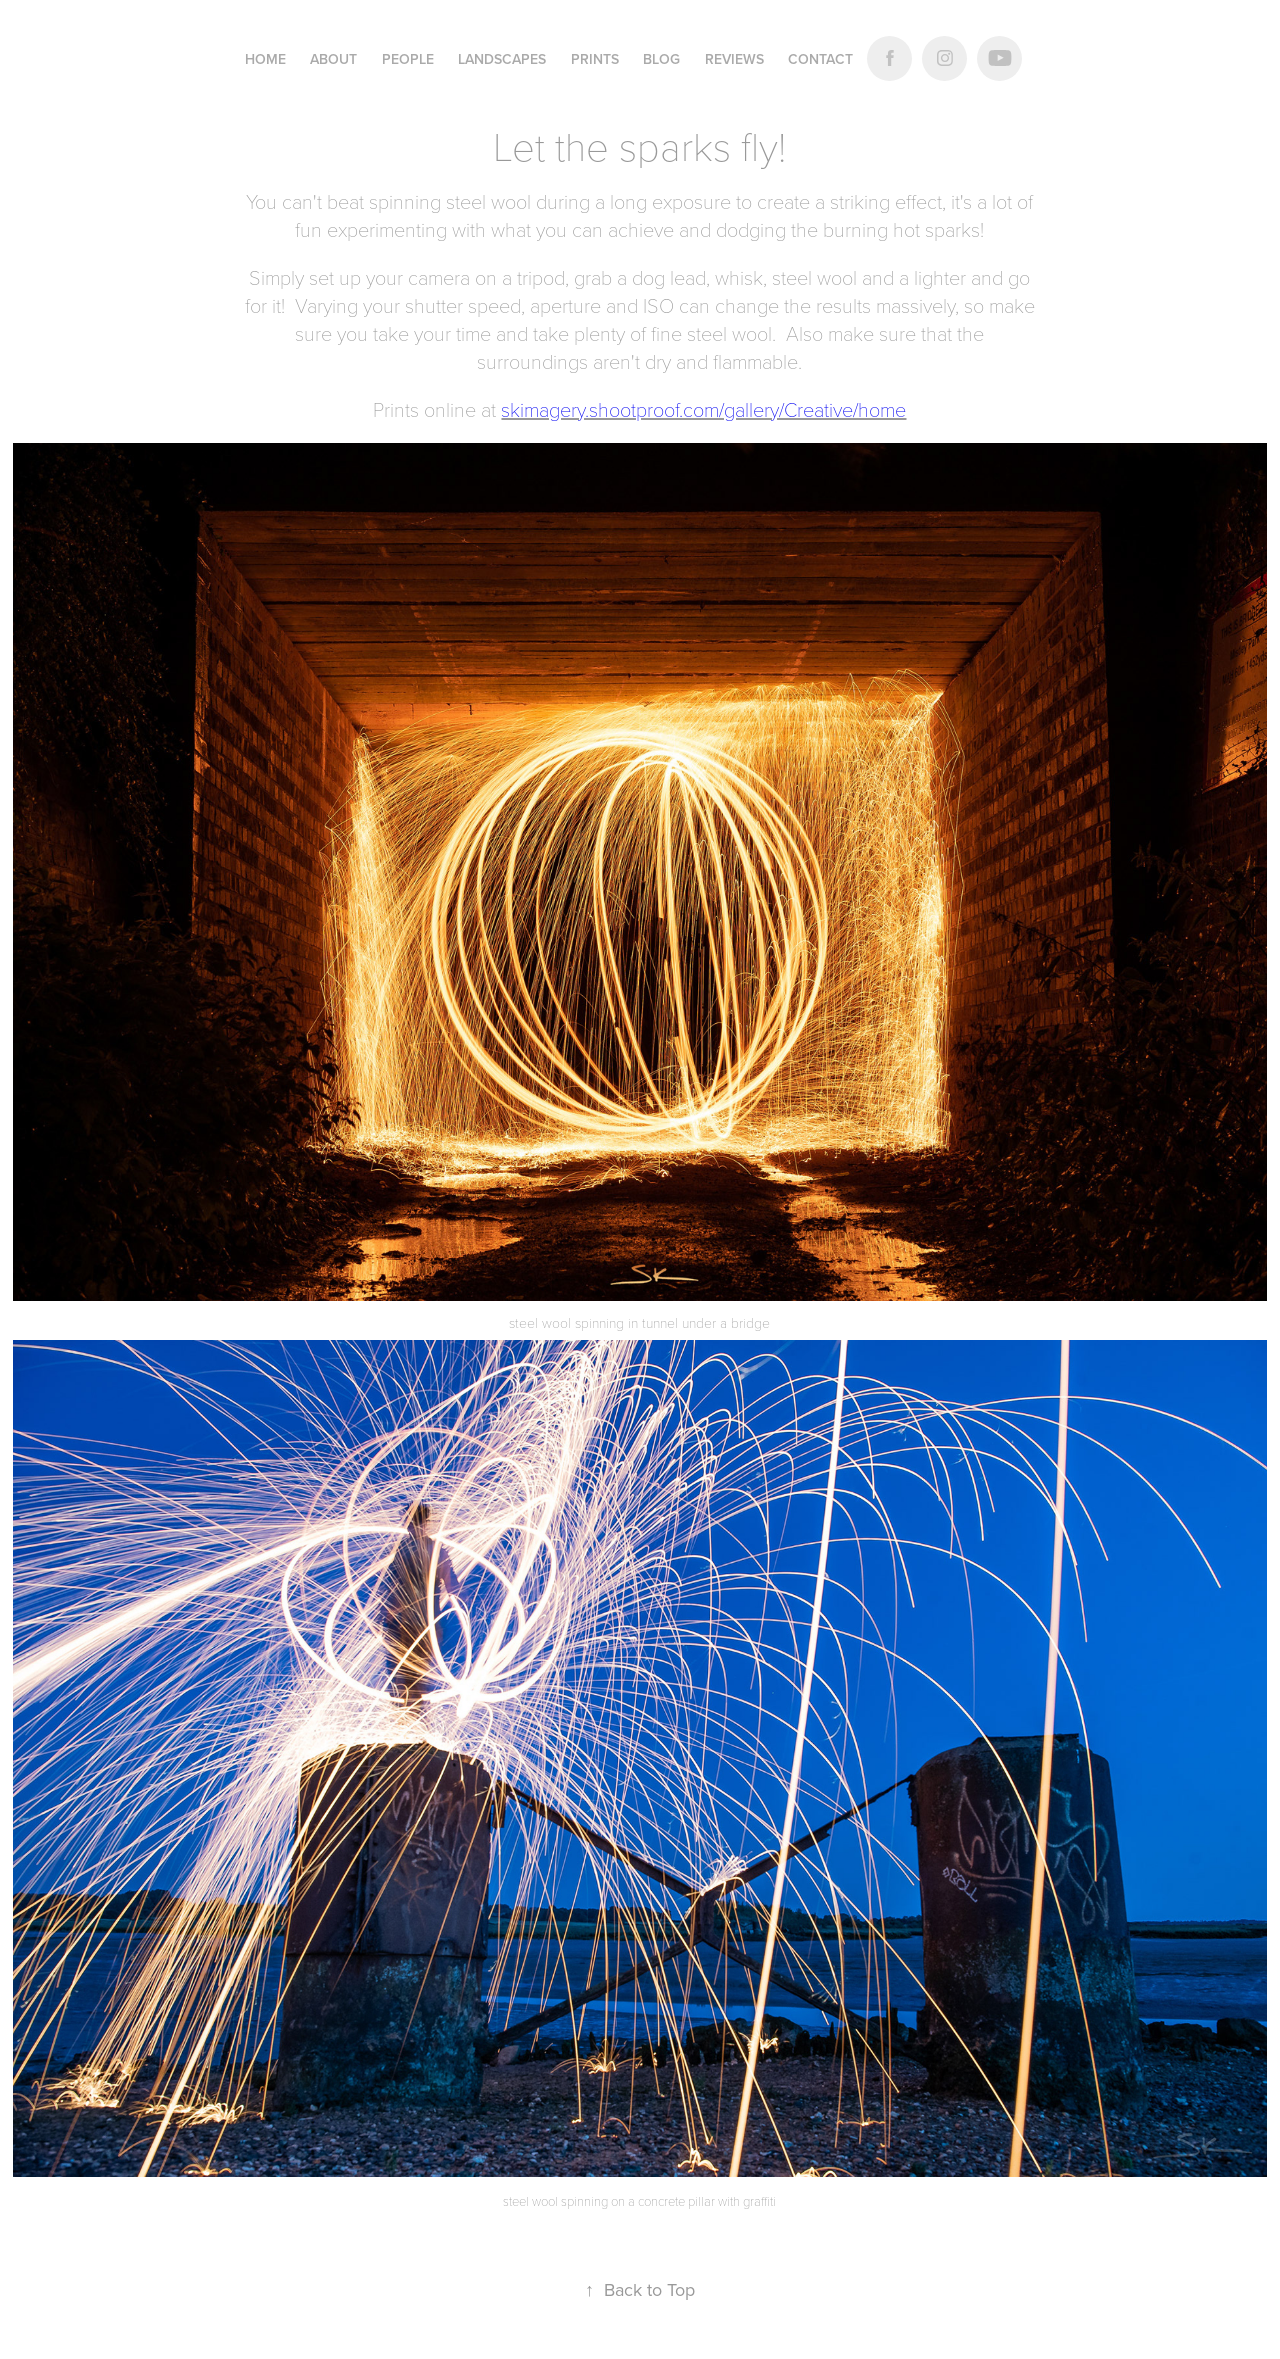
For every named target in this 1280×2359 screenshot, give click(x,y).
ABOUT (333, 59)
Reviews (734, 59)
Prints (595, 59)
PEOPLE (408, 59)
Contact (820, 59)
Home (265, 59)
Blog (661, 59)
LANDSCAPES (502, 59)
